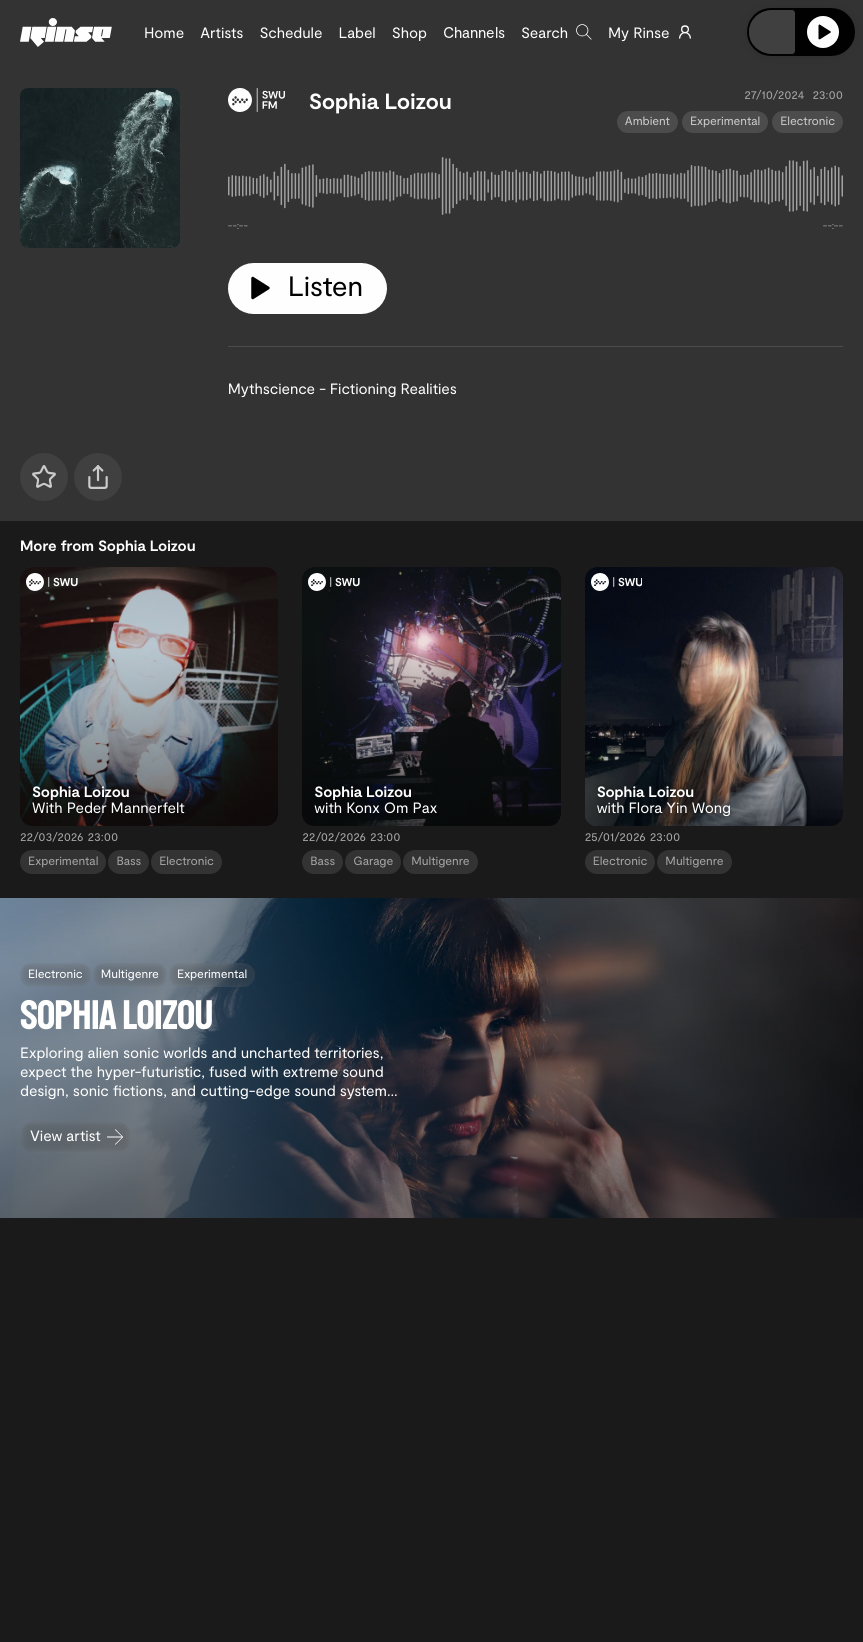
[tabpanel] (535, 190)
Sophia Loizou (380, 101)
